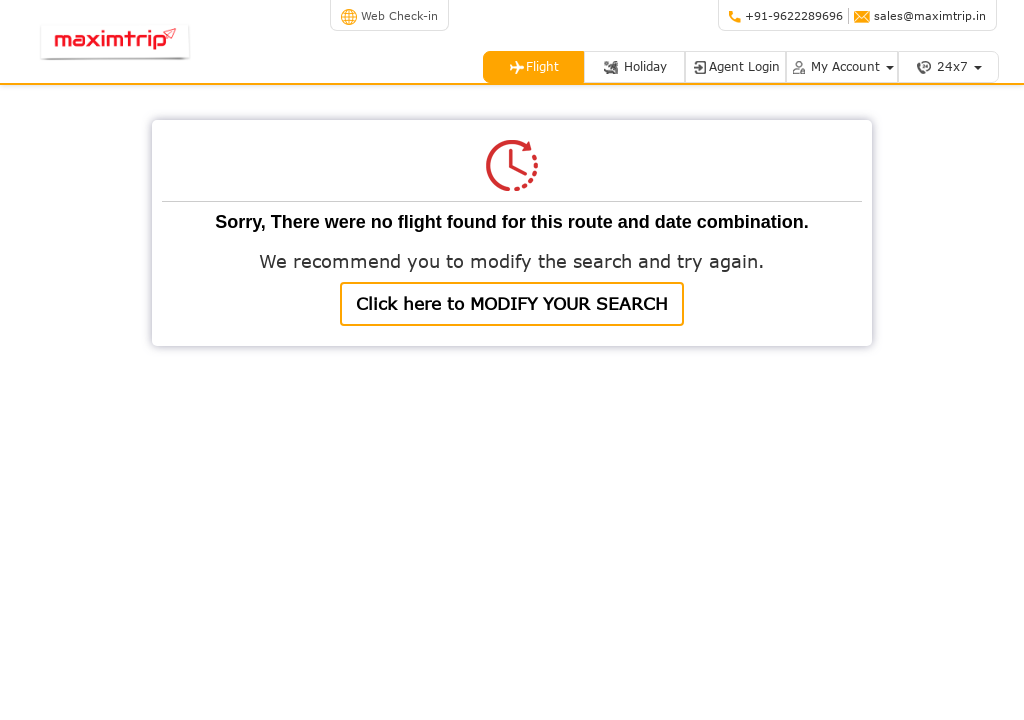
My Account (842, 66)
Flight (534, 66)
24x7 (949, 66)
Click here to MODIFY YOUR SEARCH (512, 303)
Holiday (635, 66)
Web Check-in (389, 15)
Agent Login (736, 66)
